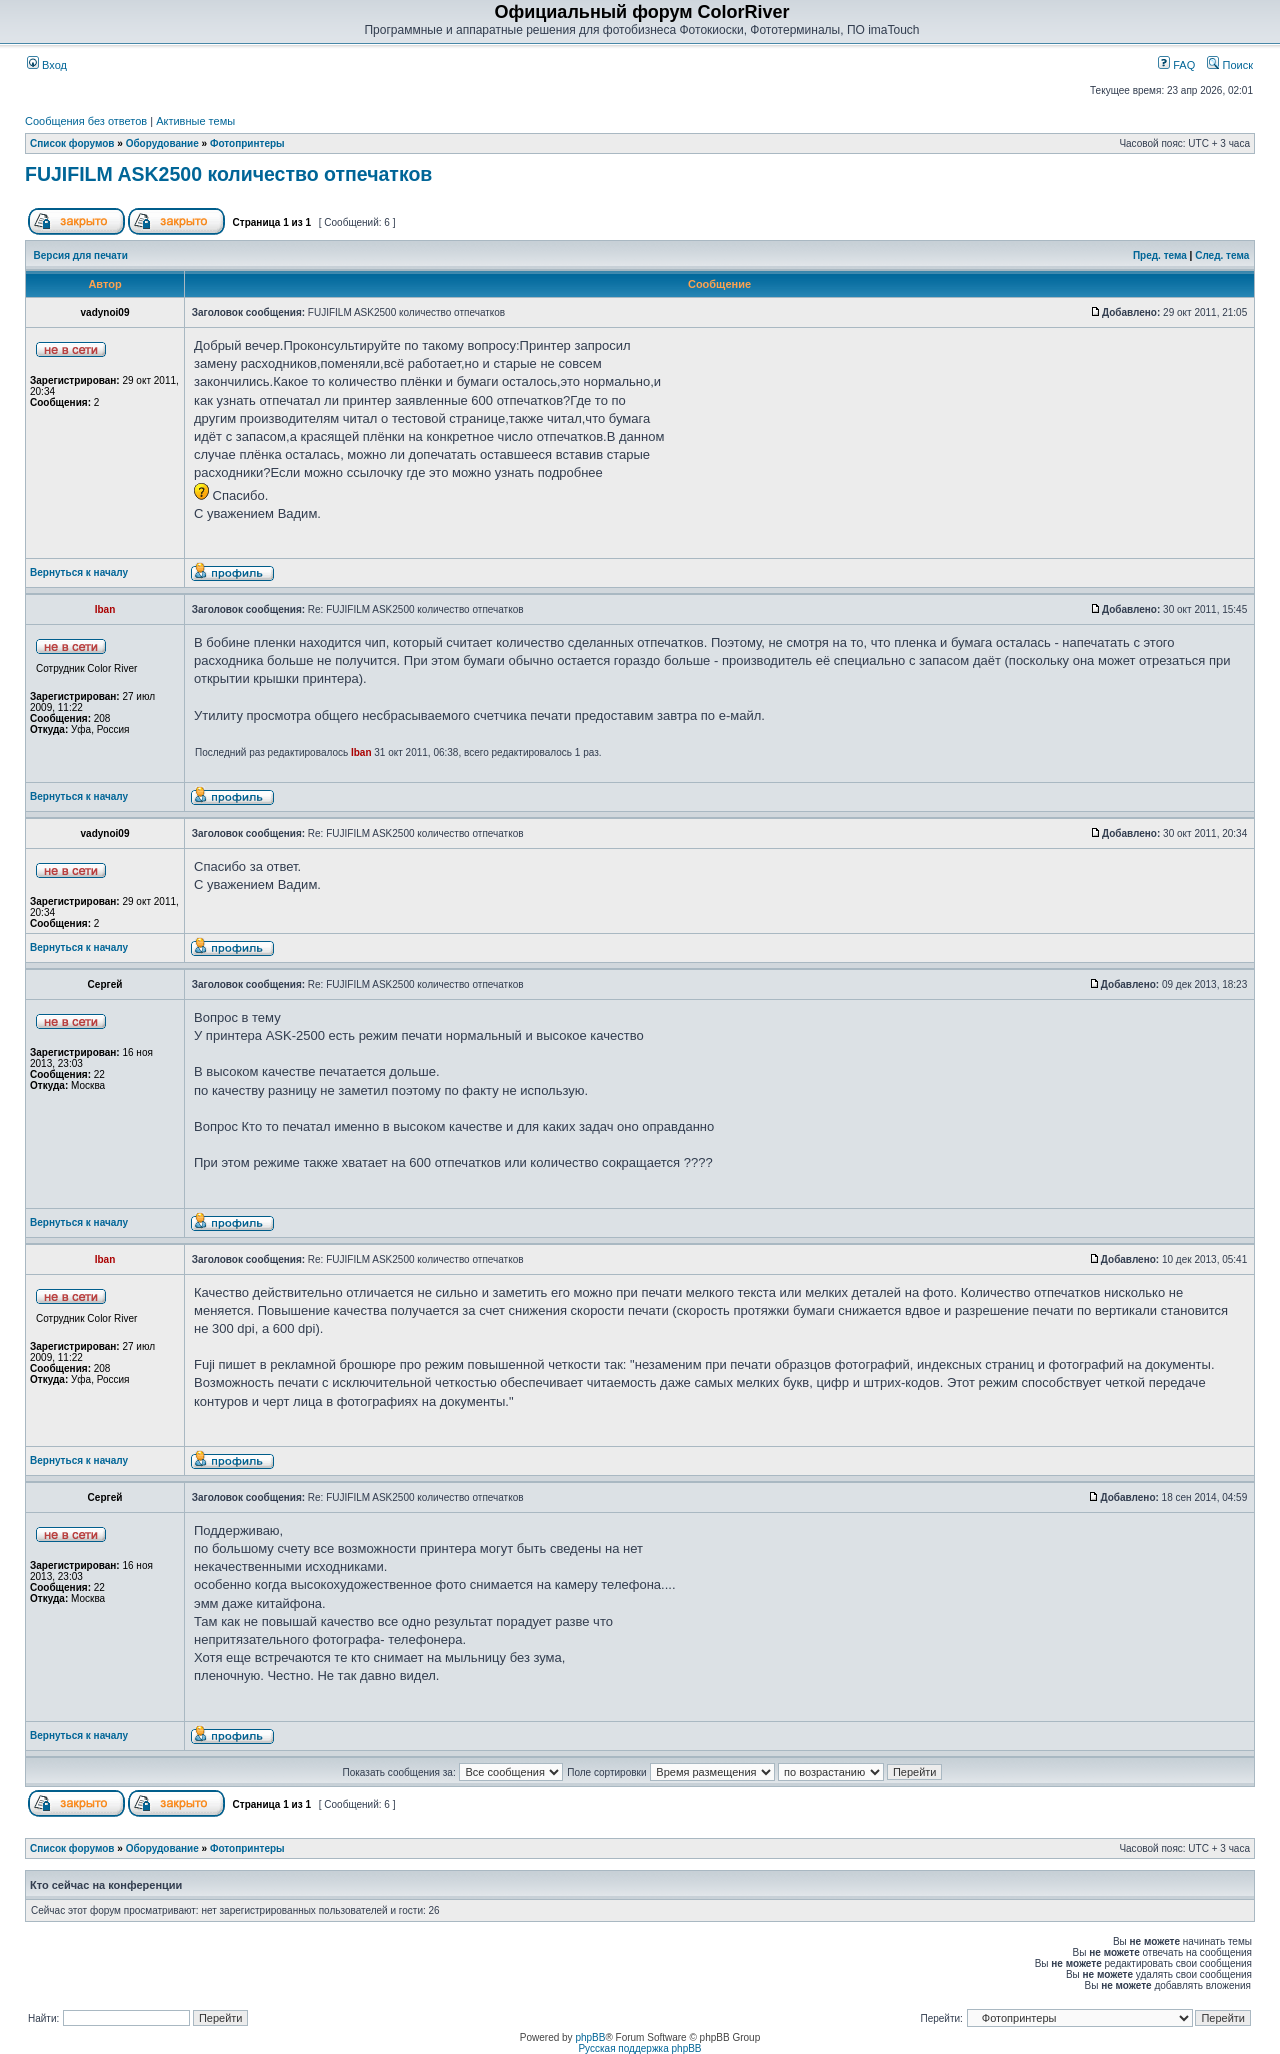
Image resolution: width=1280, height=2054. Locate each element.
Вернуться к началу (79, 572)
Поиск (1230, 65)
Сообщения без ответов (86, 121)
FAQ (1176, 65)
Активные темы (195, 121)
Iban (361, 752)
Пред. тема (1160, 255)
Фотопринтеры (247, 143)
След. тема (1222, 255)
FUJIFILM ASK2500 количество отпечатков (228, 174)
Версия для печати (81, 255)
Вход (47, 65)
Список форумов (72, 143)
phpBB (590, 2037)
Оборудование (162, 143)
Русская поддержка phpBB (639, 2048)
